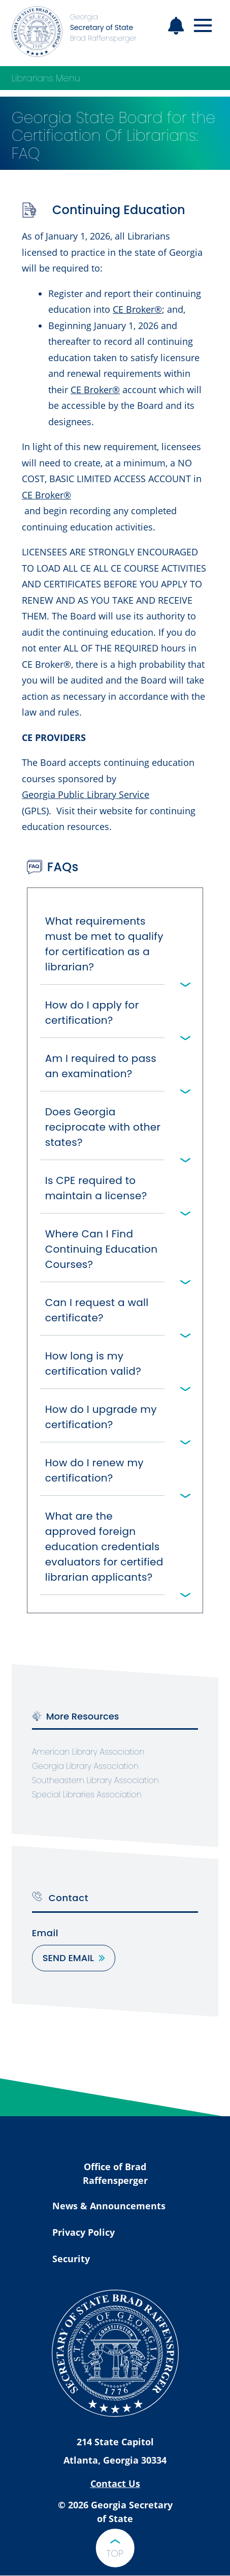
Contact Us (115, 2483)
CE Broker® (137, 309)
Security (71, 2259)
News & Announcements (109, 2206)
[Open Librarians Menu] (208, 78)
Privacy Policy (83, 2232)
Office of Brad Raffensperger (115, 2173)
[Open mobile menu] (202, 25)
